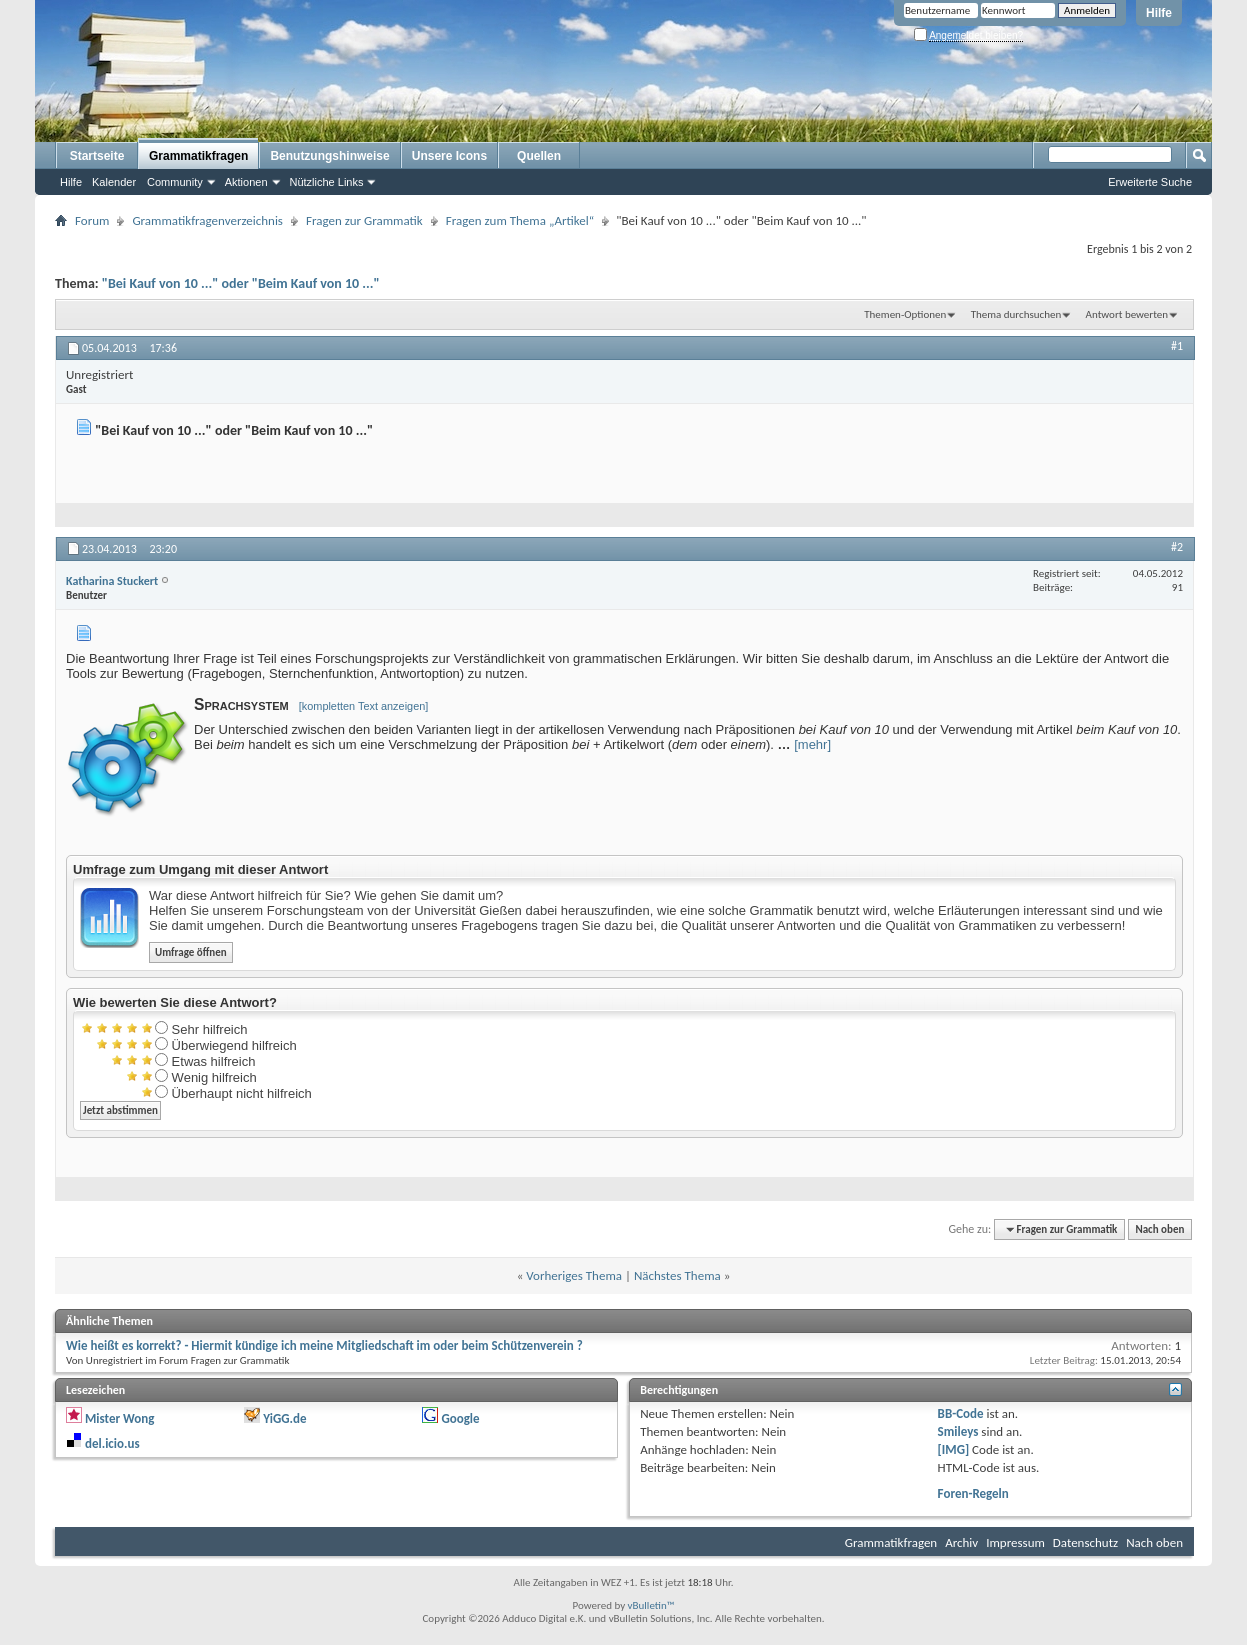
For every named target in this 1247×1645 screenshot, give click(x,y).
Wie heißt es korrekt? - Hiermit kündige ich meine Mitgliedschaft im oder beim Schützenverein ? (324, 1345)
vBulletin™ (651, 1605)
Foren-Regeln (973, 1493)
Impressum (1015, 1542)
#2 (1177, 547)
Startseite (97, 156)
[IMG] (954, 1449)
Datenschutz (1085, 1542)
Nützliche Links (327, 182)
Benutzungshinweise (329, 156)
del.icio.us (112, 1443)
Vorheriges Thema (574, 1275)
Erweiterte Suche (1150, 182)
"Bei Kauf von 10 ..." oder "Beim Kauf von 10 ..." (241, 283)
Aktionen (246, 182)
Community (175, 182)
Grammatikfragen (198, 156)
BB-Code (961, 1413)
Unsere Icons (449, 156)
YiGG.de (284, 1418)
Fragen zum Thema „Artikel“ (520, 220)
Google (460, 1418)
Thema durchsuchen (1016, 314)
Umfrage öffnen (191, 952)
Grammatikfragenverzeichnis (207, 220)
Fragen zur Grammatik (364, 220)
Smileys (958, 1431)
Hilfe (1159, 13)
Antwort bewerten (1127, 314)
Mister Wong (119, 1418)
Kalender (114, 182)
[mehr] (812, 744)
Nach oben (1159, 1229)
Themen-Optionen (905, 314)
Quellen (539, 156)
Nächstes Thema (677, 1275)
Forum (92, 220)
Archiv (961, 1542)
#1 (1177, 346)
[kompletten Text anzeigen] (364, 706)
